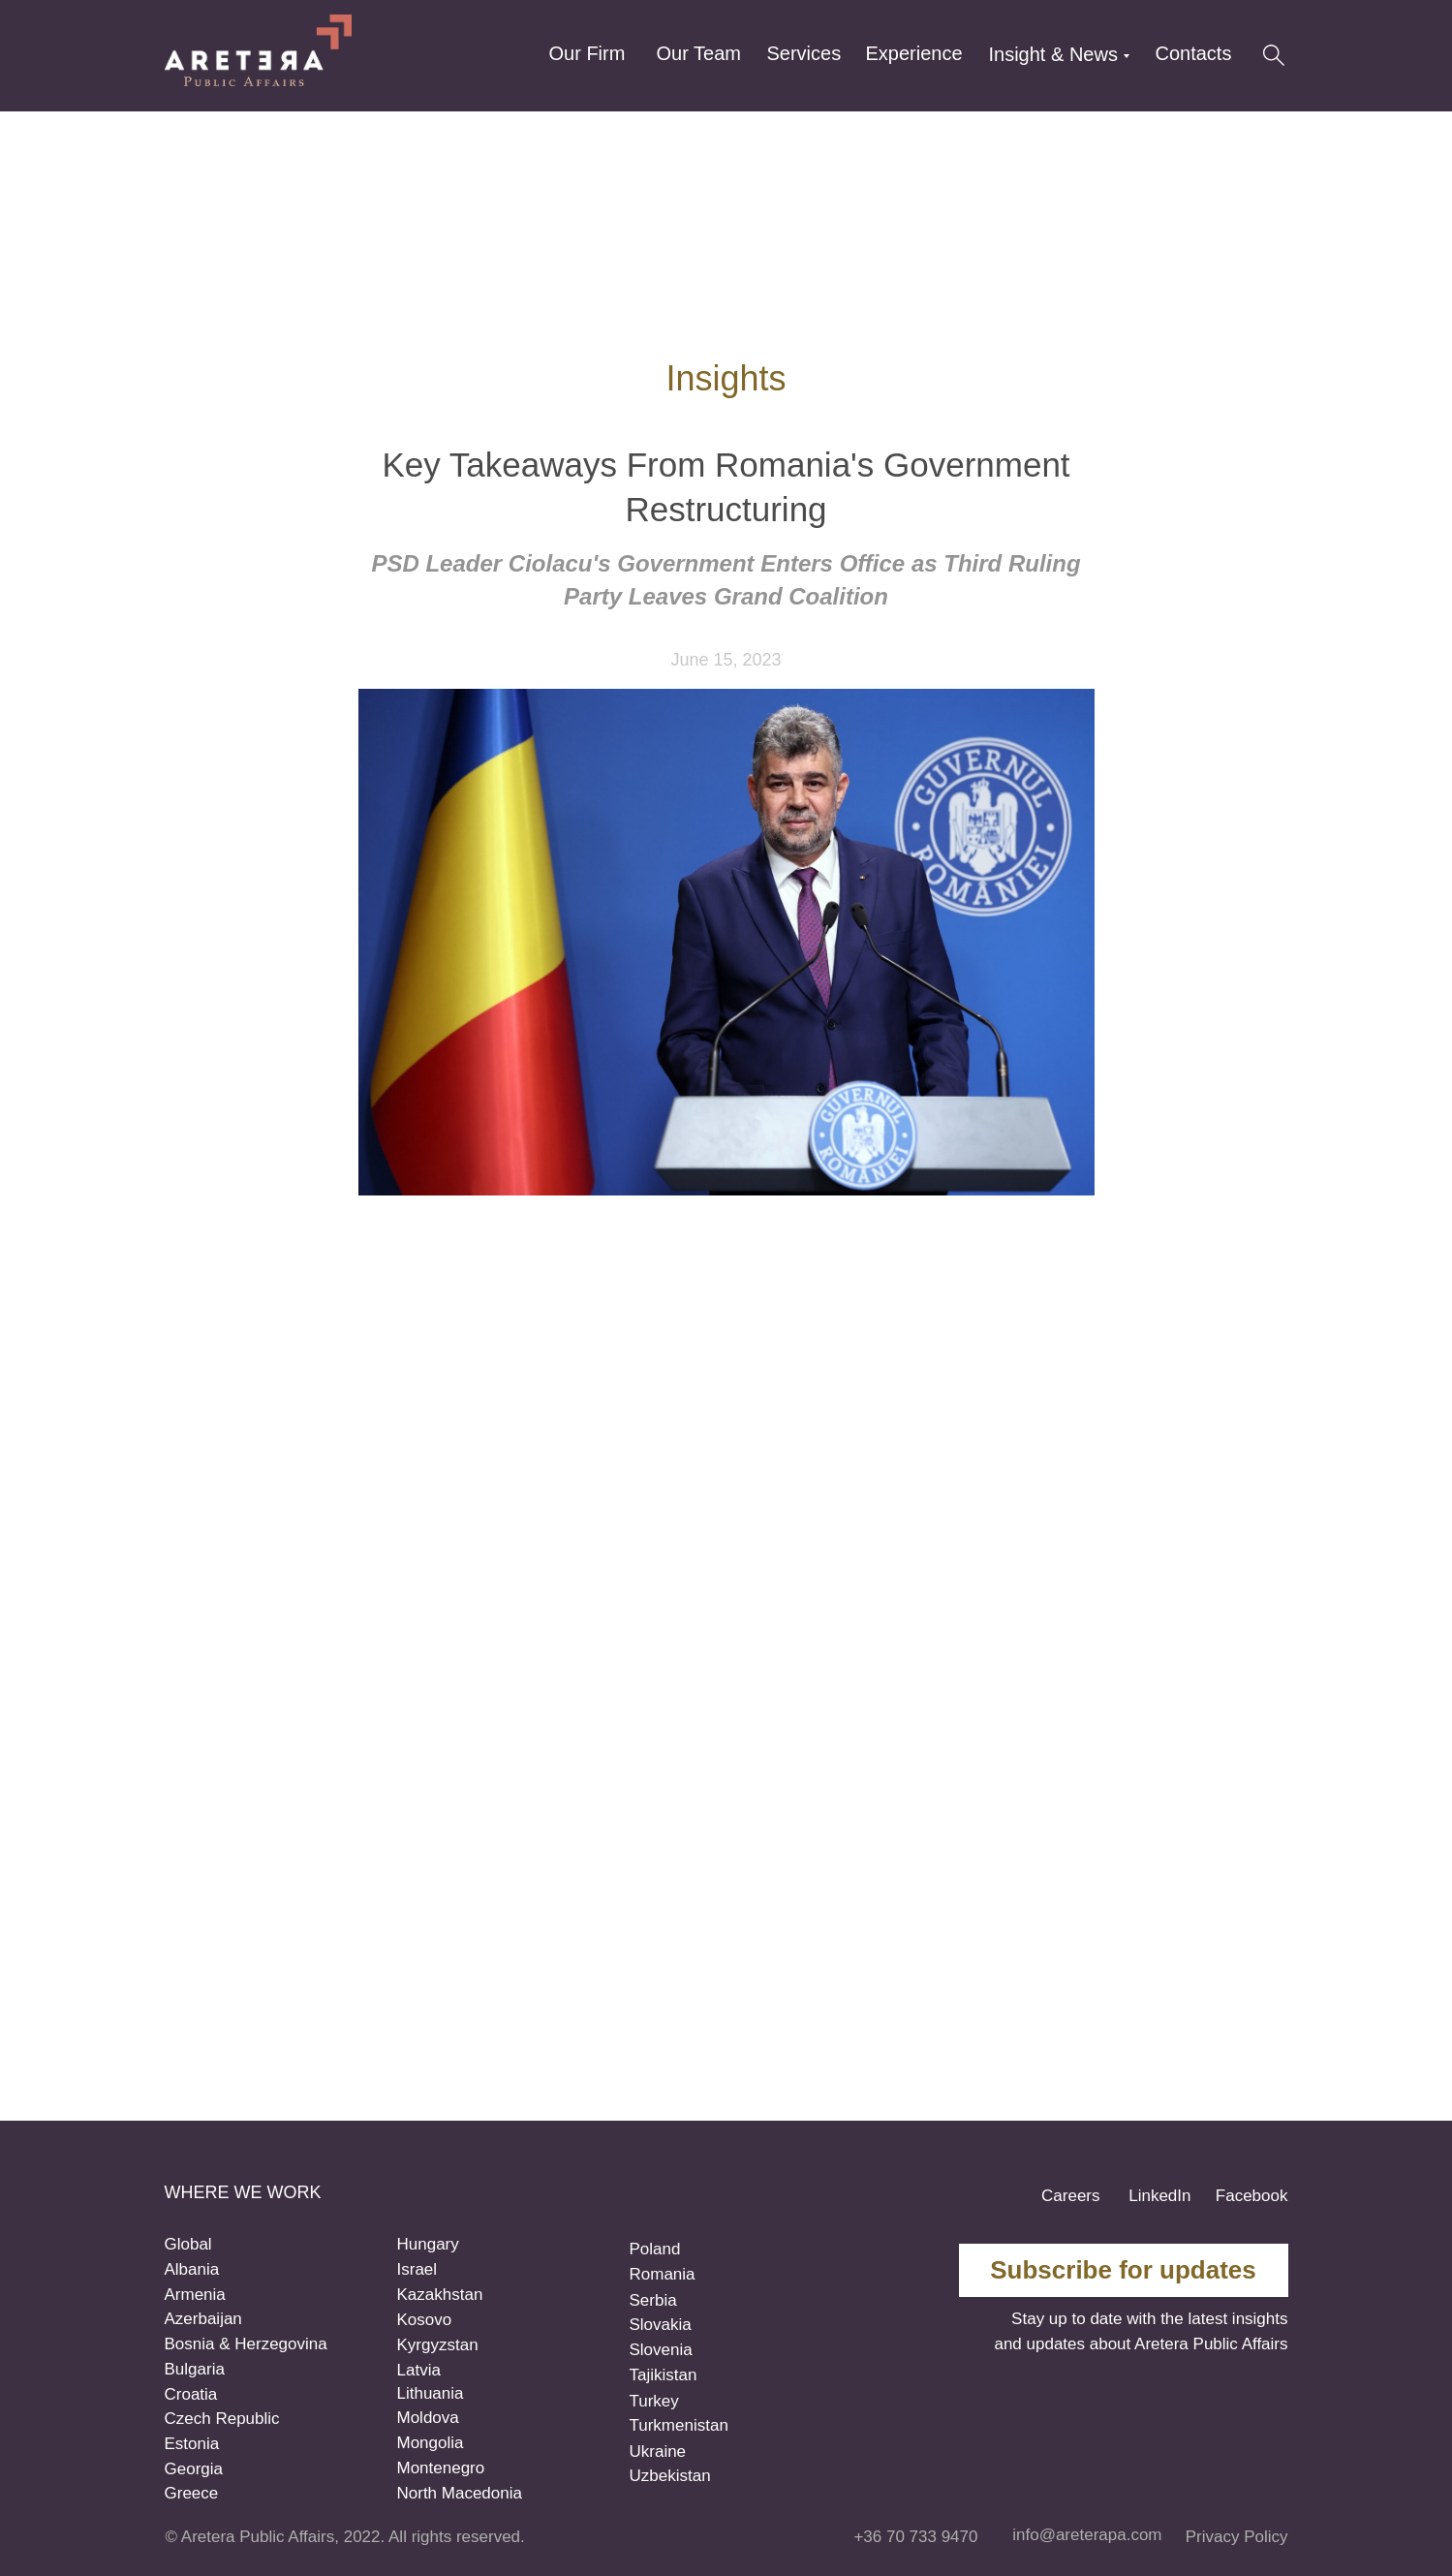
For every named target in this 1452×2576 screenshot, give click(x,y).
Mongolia (430, 2443)
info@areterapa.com (1086, 2535)
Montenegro (441, 2468)
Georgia (194, 2469)
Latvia (419, 2370)
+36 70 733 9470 (915, 2537)
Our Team (699, 53)
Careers (1070, 2196)
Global (188, 2244)
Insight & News (1053, 54)
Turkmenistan (679, 2425)
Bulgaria (195, 2369)
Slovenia (661, 2350)
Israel (417, 2269)
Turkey (654, 2401)
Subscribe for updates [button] (1123, 2269)
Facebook (1252, 2196)
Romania (662, 2274)
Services (804, 53)
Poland (655, 2249)
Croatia (191, 2394)
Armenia (195, 2294)
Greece (192, 2493)
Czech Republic (222, 2418)
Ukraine (658, 2451)
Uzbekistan (670, 2476)
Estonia (192, 2444)
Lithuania (430, 2393)
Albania (192, 2269)
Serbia (653, 2300)
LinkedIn (1159, 2196)
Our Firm (587, 53)
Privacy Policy (1237, 2537)
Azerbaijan (203, 2319)
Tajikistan (663, 2375)
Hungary (428, 2244)
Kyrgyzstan (438, 2345)
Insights (725, 378)
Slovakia (661, 2324)
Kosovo (424, 2320)
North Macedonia (459, 2493)
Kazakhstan (440, 2294)
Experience (914, 53)
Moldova (428, 2417)
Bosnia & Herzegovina (246, 2344)
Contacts (1194, 53)
